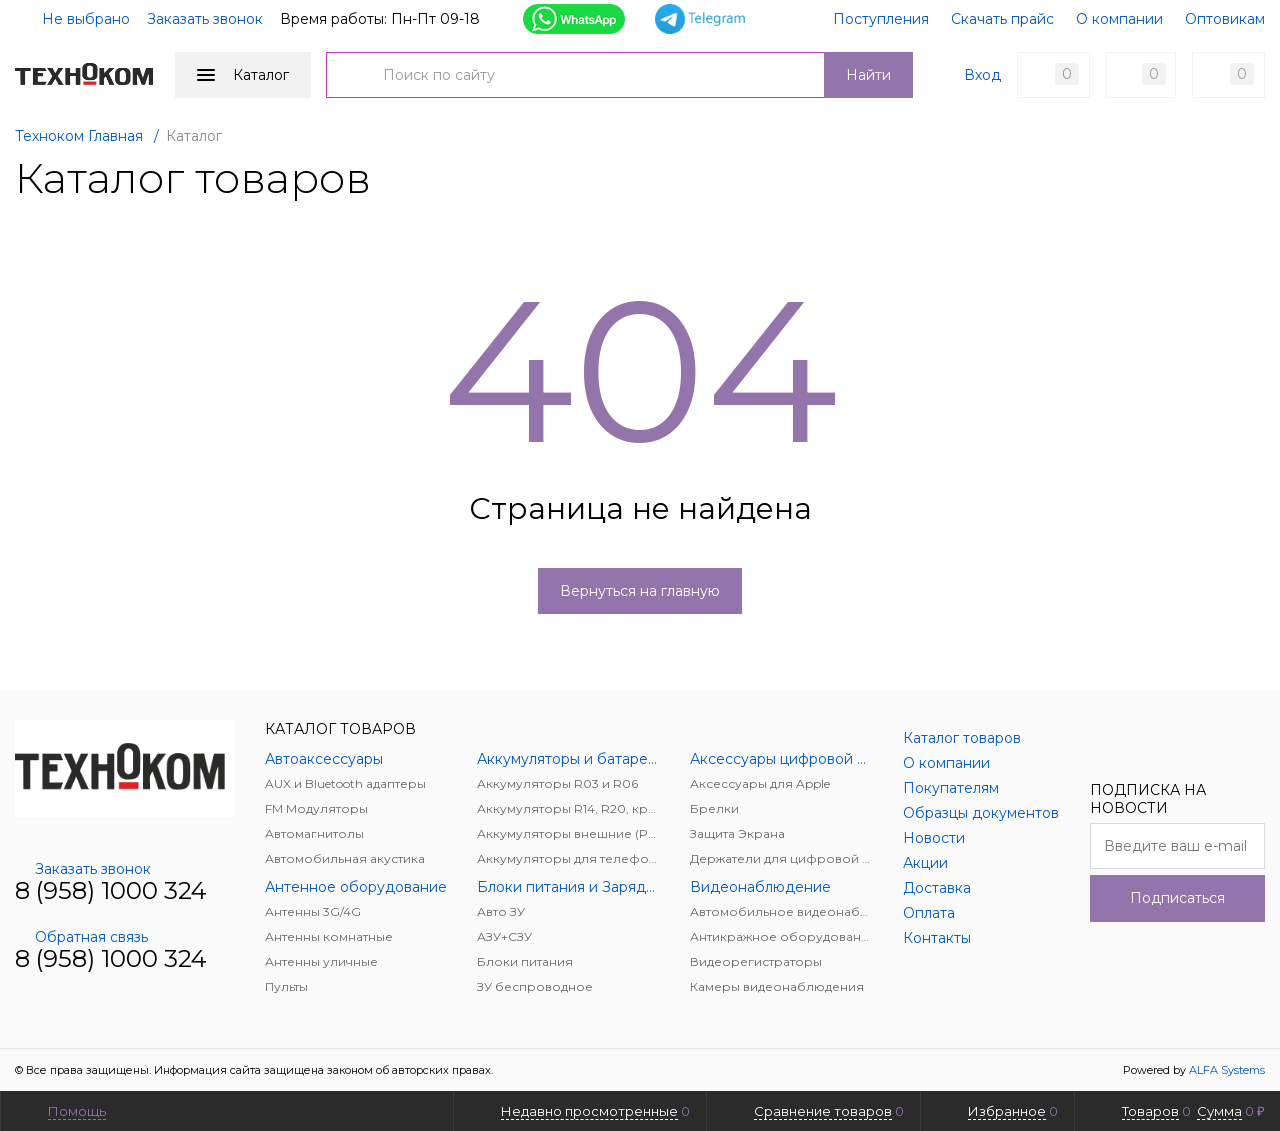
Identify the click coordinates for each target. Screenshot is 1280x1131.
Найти (868, 75)
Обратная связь (81, 937)
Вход (982, 75)
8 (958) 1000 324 (111, 890)
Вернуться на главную (640, 591)
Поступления (881, 19)
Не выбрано (74, 19)
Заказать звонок (205, 19)
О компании (1119, 19)
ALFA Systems (1227, 1070)
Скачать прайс (1002, 19)
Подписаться (1177, 898)
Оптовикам (1225, 19)
